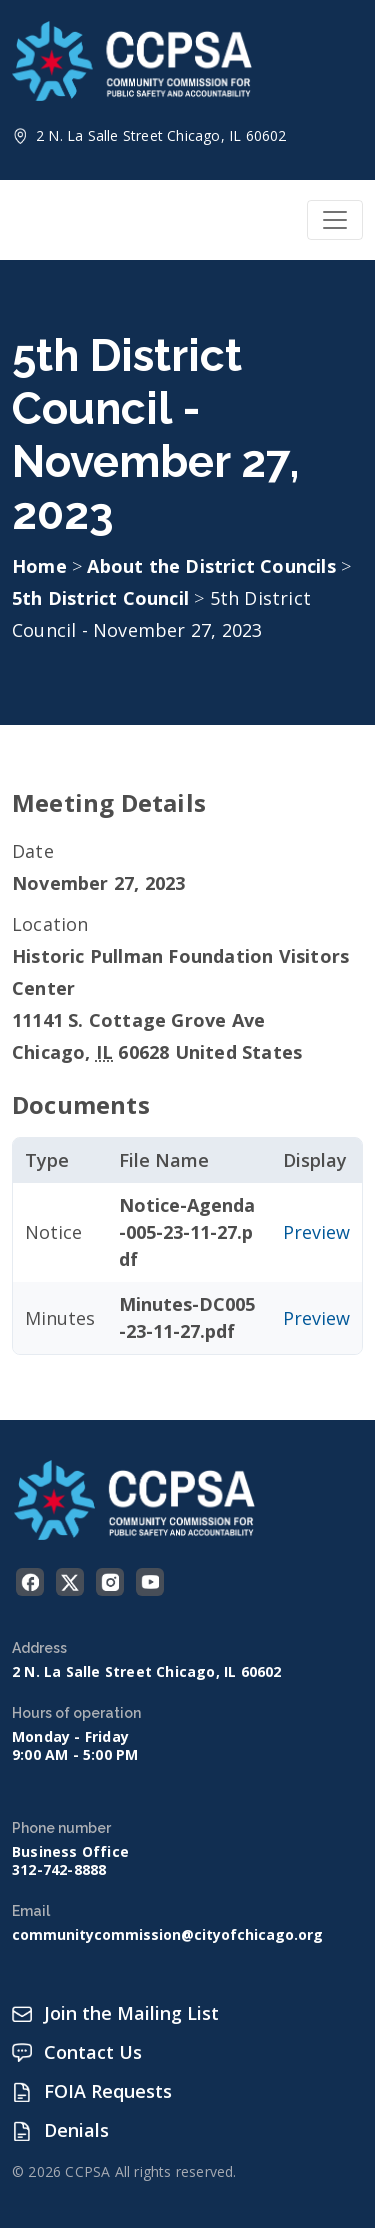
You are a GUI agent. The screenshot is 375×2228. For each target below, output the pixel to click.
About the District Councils (214, 566)
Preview (316, 1232)
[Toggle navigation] (335, 220)
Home (39, 566)
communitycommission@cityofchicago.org (167, 1935)
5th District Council (103, 598)
